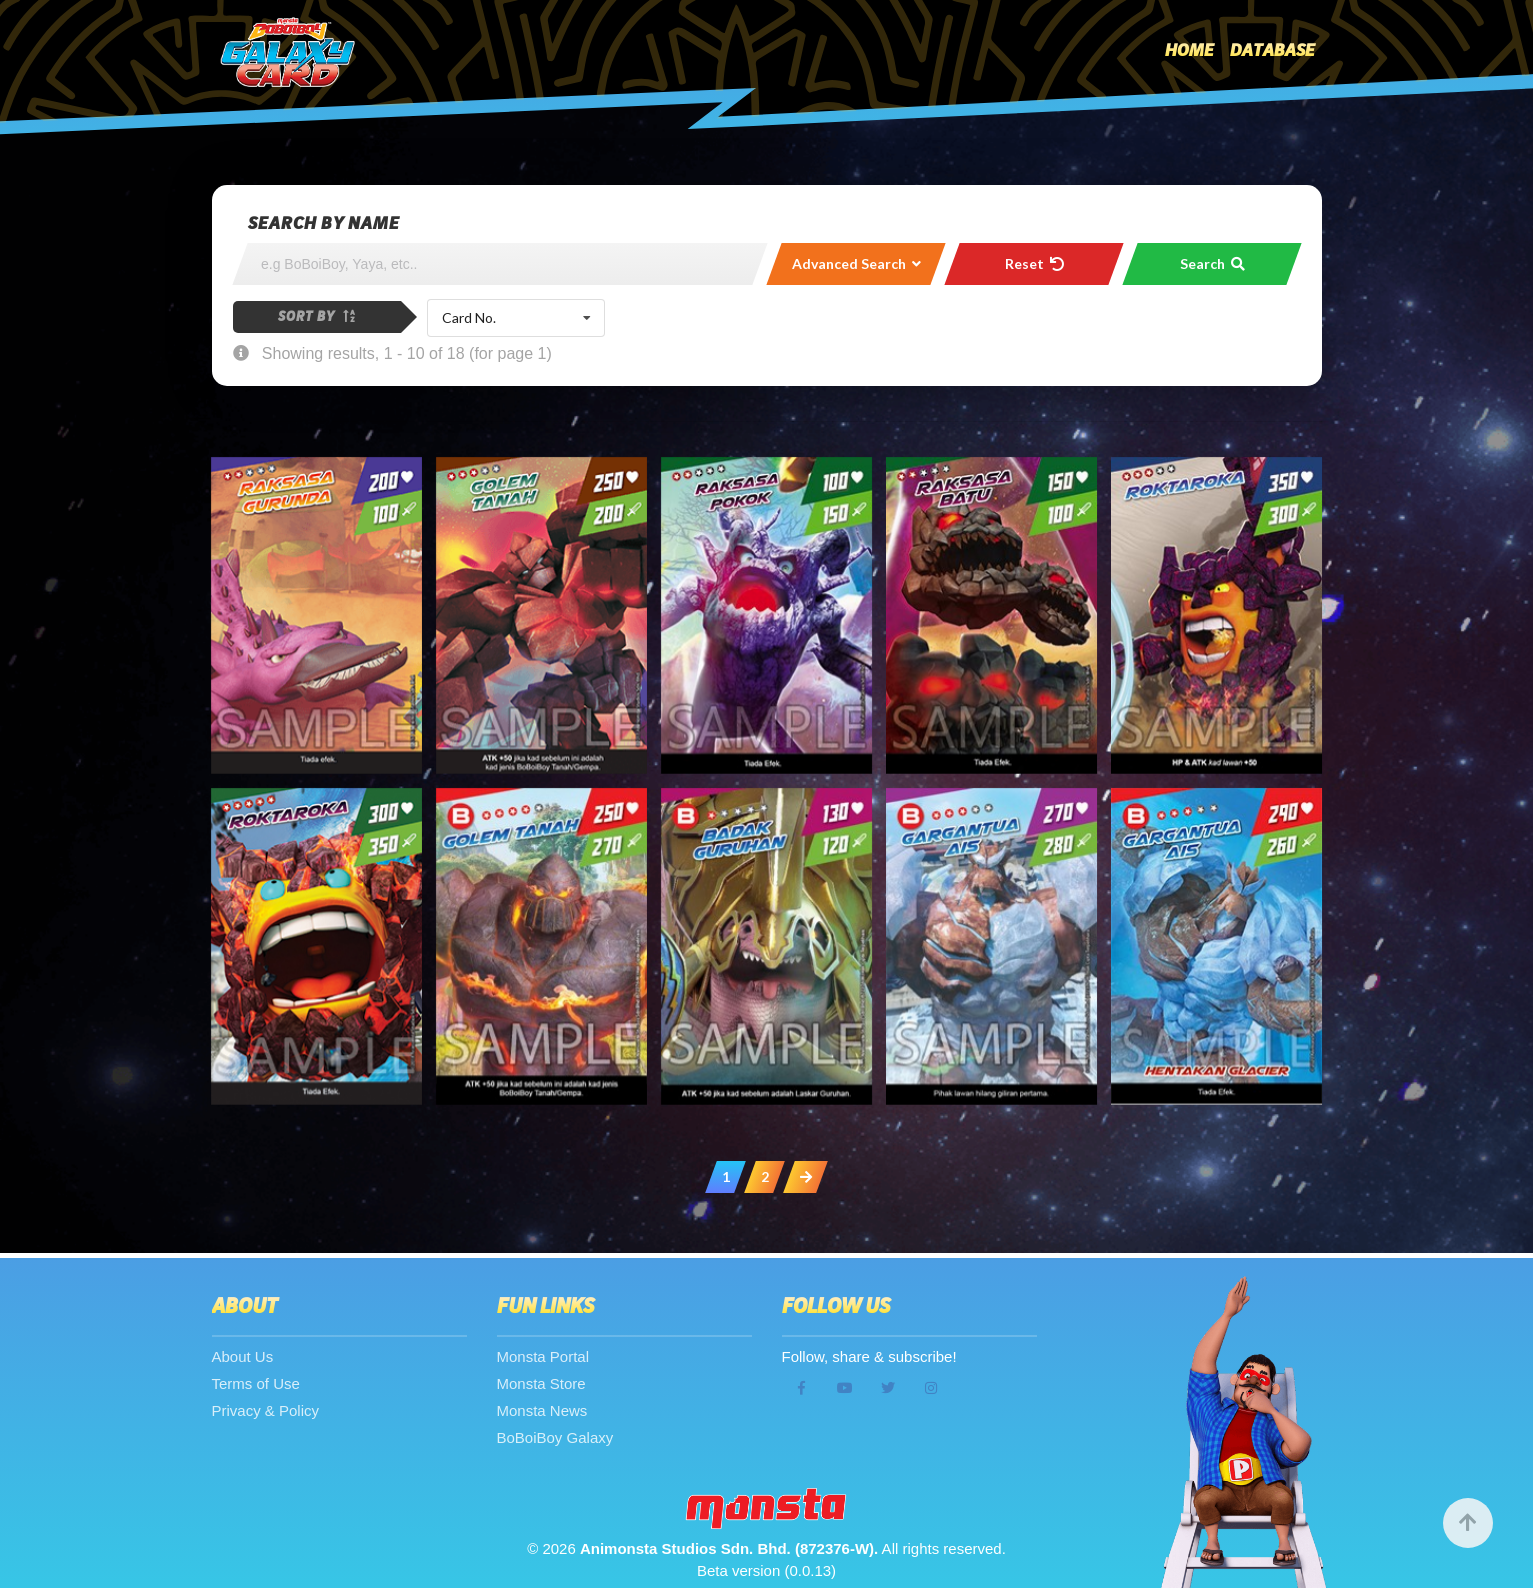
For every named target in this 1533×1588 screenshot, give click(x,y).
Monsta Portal (543, 1356)
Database (1272, 51)
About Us (243, 1356)
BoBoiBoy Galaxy (555, 1437)
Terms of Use (256, 1383)
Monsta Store (541, 1383)
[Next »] (805, 1177)
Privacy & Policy (266, 1410)
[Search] (500, 264)
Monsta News (542, 1410)
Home (1189, 51)
